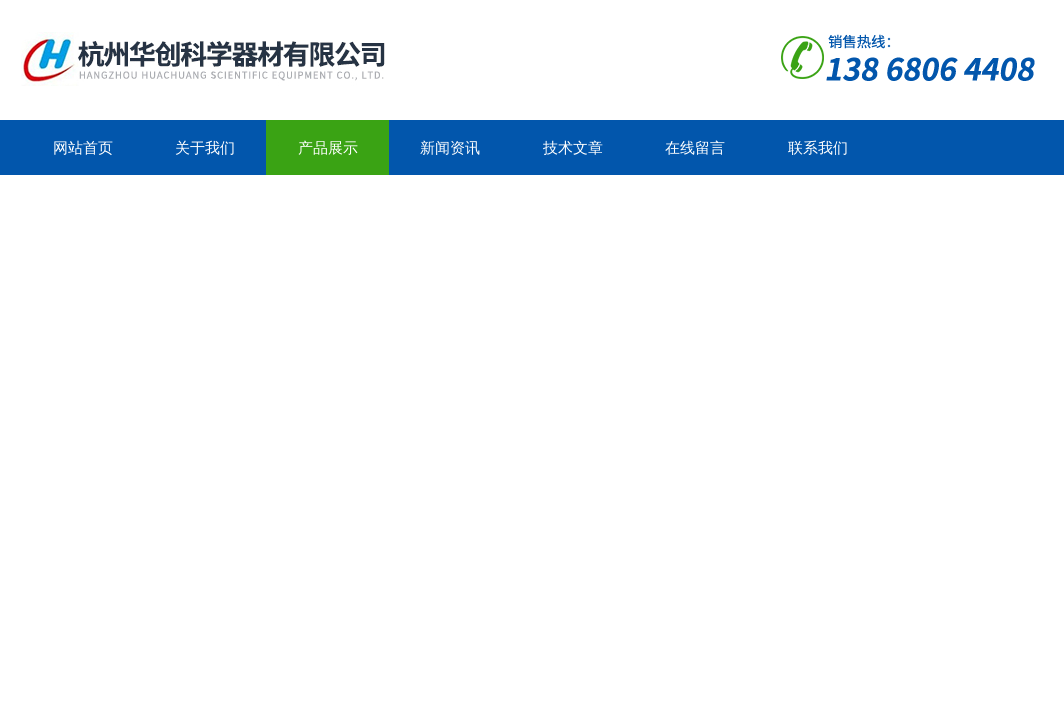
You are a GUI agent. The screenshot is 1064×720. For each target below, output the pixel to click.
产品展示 (328, 147)
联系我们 (818, 147)
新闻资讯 (450, 147)
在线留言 (695, 147)
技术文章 (573, 147)
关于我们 (205, 147)
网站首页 (83, 147)
